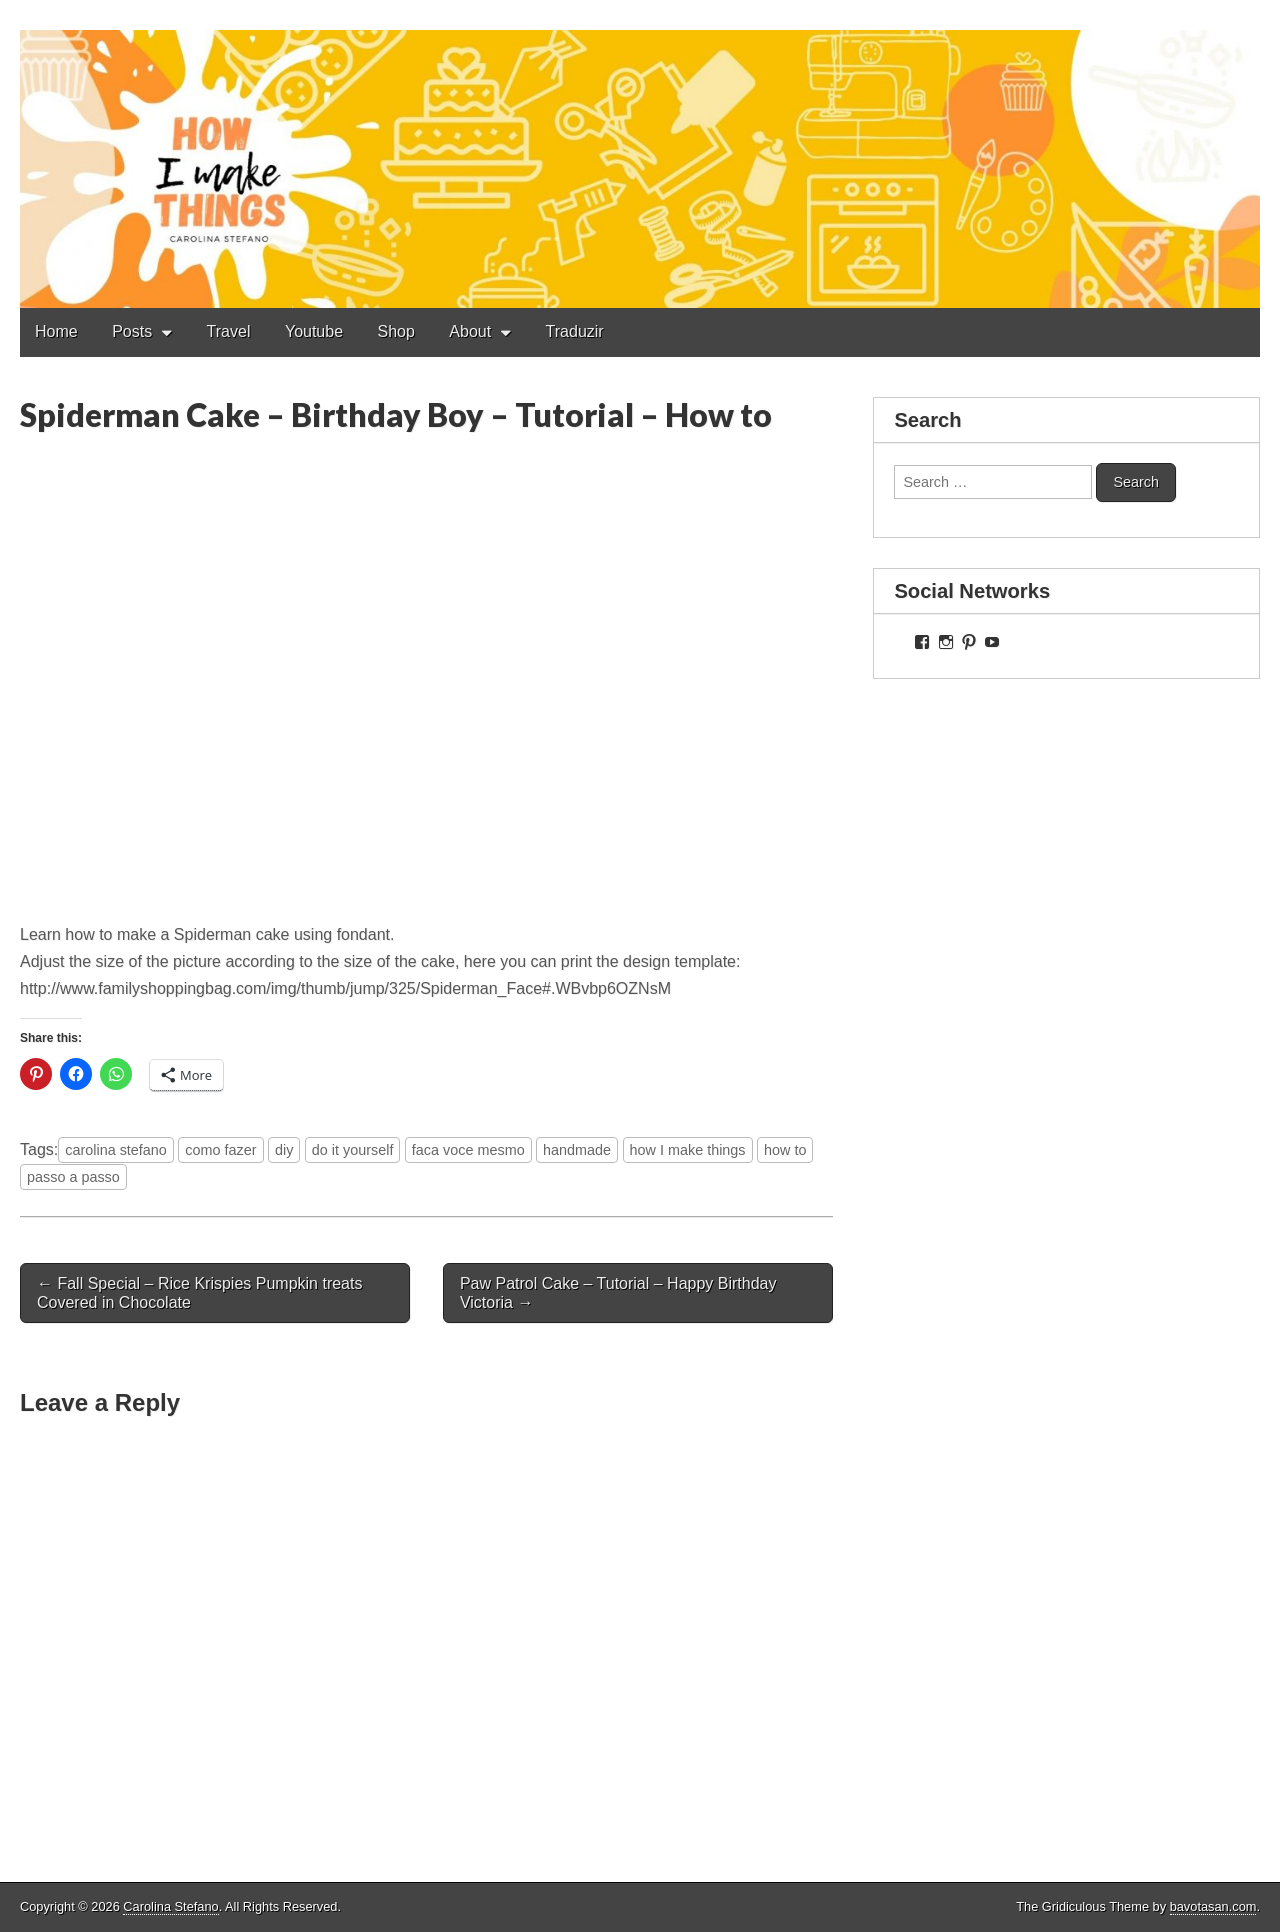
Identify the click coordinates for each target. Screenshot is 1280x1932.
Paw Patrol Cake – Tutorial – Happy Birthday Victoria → (618, 1293)
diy (284, 1150)
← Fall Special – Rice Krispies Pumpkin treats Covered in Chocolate (199, 1293)
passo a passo (73, 1177)
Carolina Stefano (170, 1906)
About (470, 331)
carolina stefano (116, 1150)
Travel (229, 331)
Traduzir (575, 331)
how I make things (688, 1150)
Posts (132, 331)
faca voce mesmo (468, 1150)
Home (56, 331)
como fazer (220, 1150)
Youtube (314, 331)
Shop (396, 331)
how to (785, 1150)
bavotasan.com (1213, 1906)
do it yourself (353, 1150)
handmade (577, 1150)
